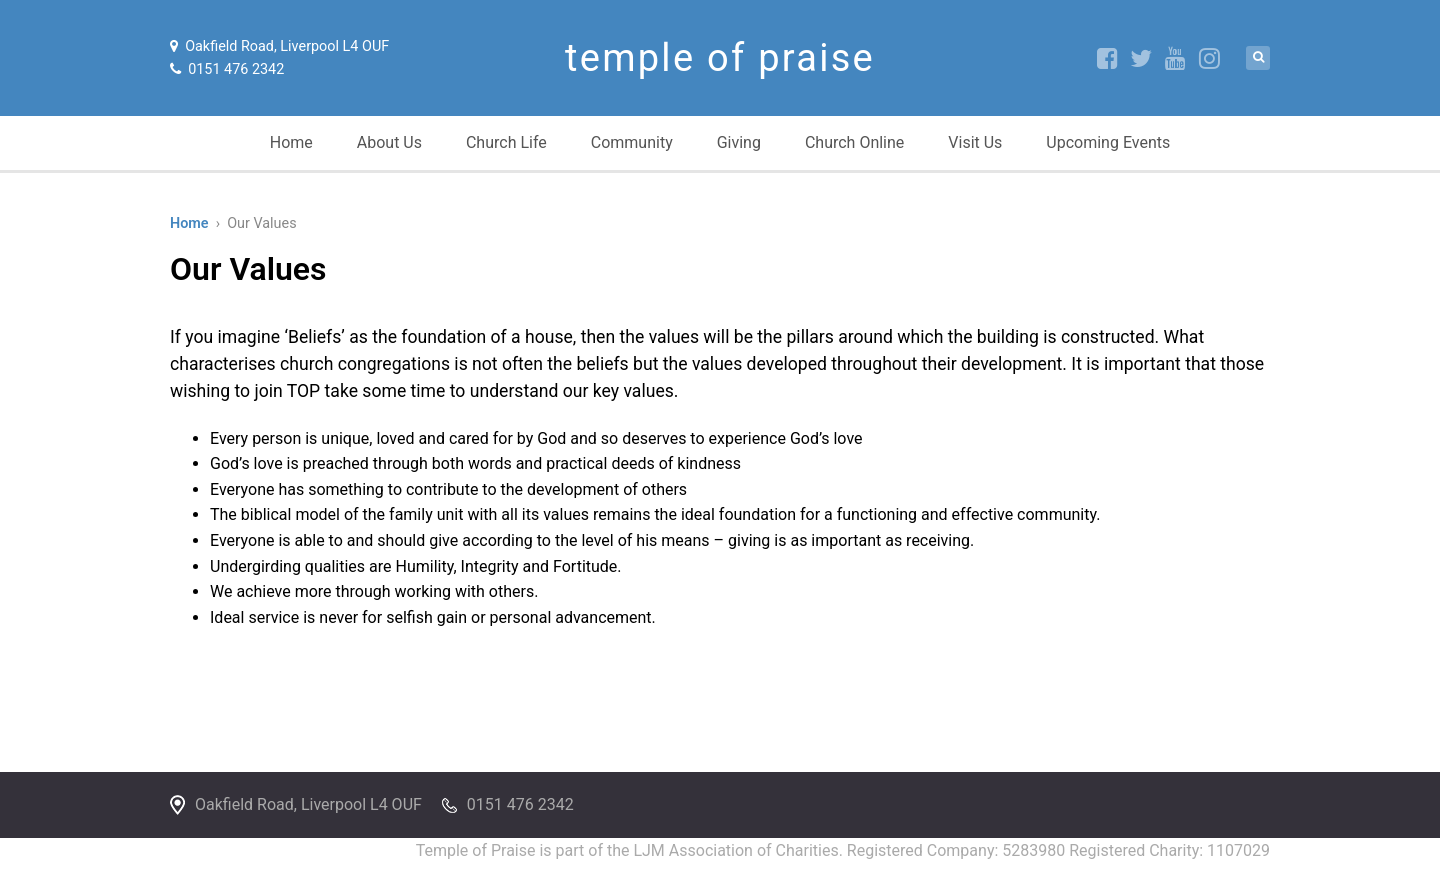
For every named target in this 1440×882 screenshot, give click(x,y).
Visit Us (975, 142)
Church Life (506, 142)
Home (291, 142)
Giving (739, 142)
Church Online (854, 142)
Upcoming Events (1108, 142)
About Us (389, 142)
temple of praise (720, 58)
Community (632, 142)
